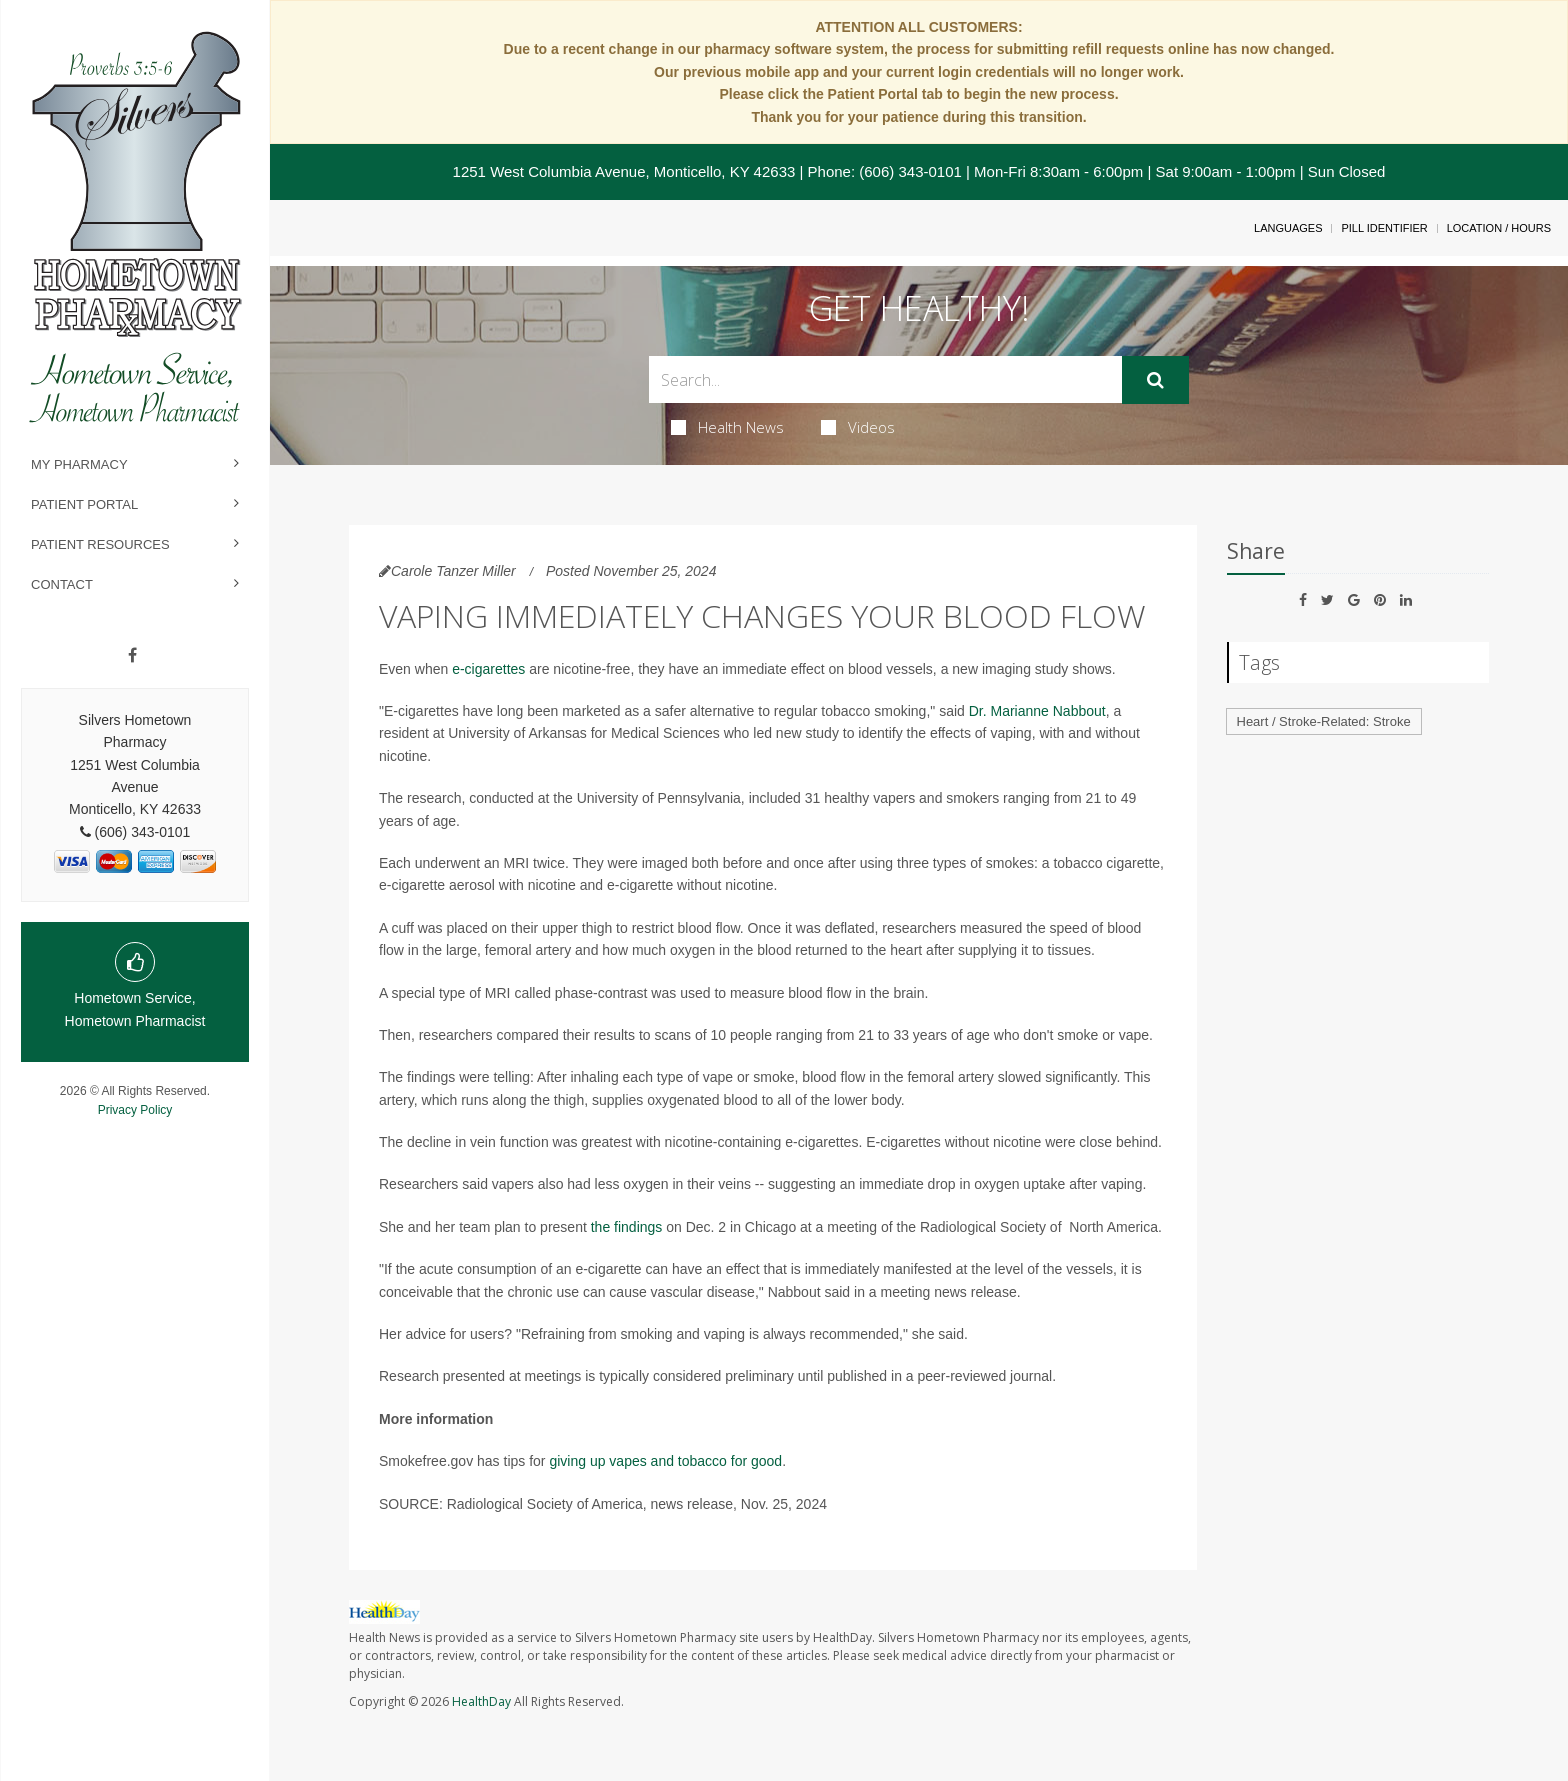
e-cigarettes (488, 669)
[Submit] (1155, 380)
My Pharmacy (79, 464)
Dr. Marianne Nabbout (1037, 711)
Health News (727, 427)
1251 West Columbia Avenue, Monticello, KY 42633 (624, 171)
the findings (627, 1227)
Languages (1288, 228)
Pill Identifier (1384, 228)
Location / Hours (1499, 228)
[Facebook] (132, 656)
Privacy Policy (135, 1110)
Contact (62, 584)
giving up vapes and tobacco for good (665, 1461)
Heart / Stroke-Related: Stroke (1324, 721)
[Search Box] (885, 379)
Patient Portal (84, 504)
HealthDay (481, 1701)
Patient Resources (100, 544)
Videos (858, 427)
